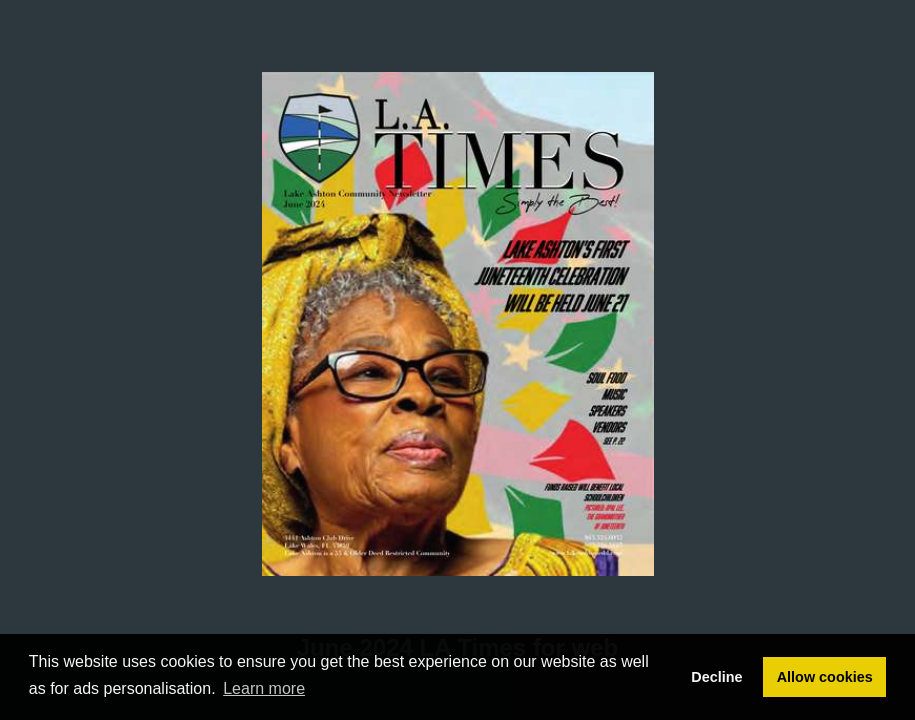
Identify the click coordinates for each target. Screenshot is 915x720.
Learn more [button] (264, 688)
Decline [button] (716, 677)
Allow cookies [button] (825, 677)
